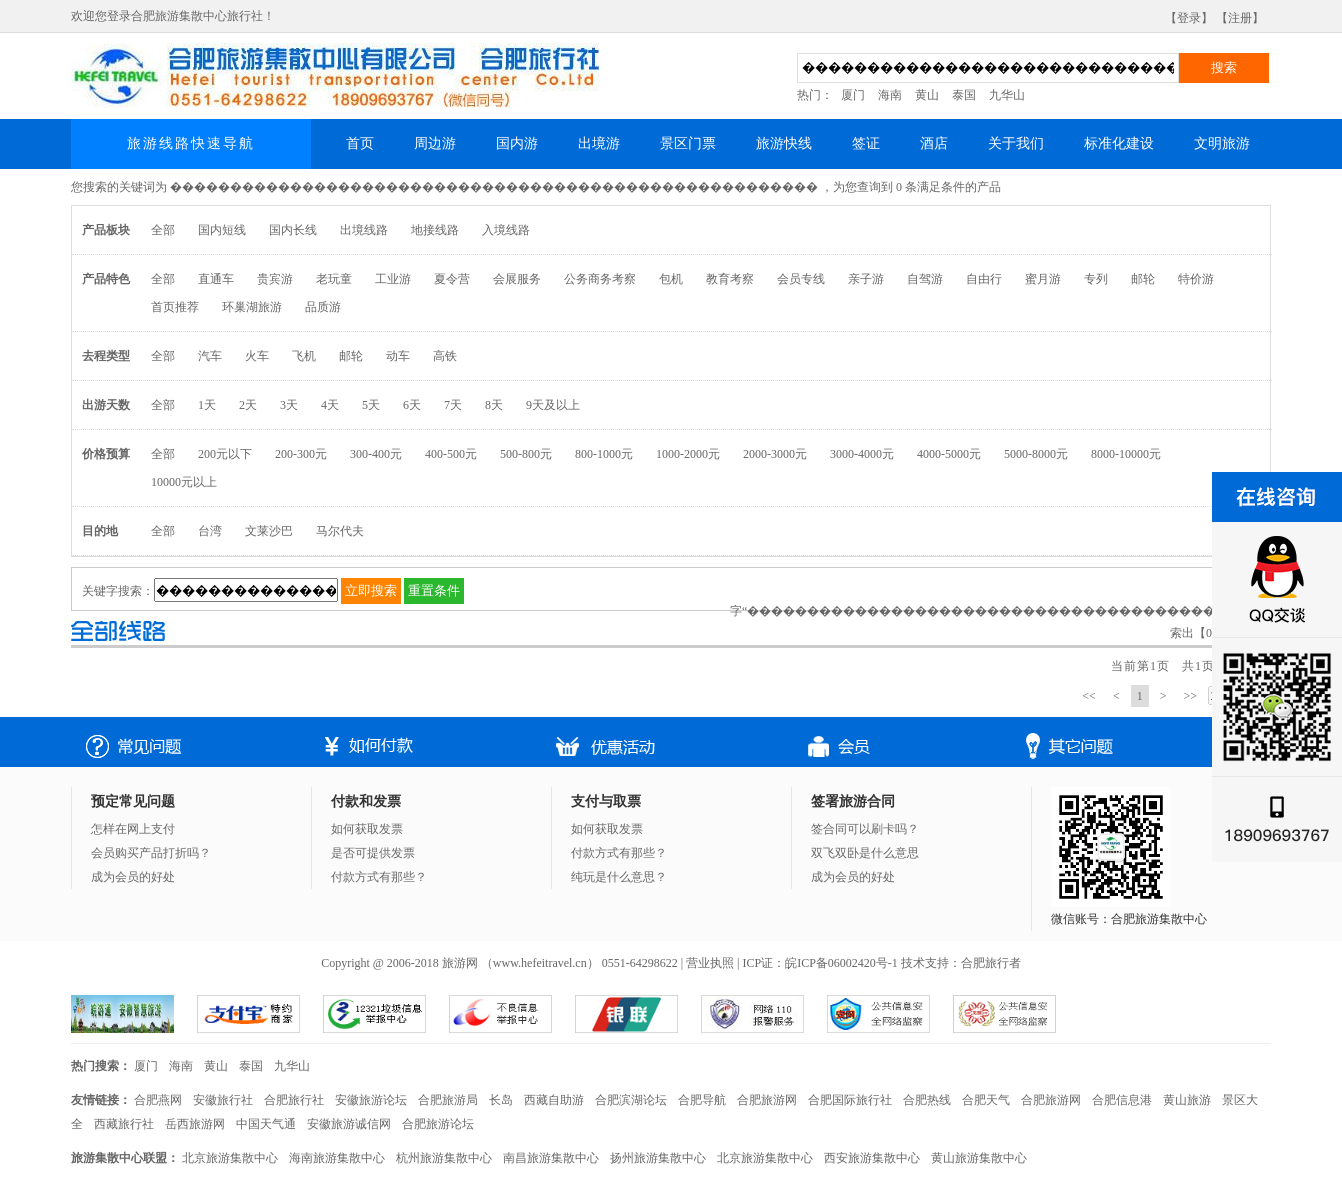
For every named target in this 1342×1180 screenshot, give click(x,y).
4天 (330, 405)
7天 (453, 405)
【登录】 (1189, 18)
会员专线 (801, 279)
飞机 (304, 356)
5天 (371, 405)
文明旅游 (1222, 143)
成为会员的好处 (133, 877)
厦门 (853, 95)
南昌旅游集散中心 (551, 1158)
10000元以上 (184, 482)
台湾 (210, 531)
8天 (494, 405)
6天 (412, 405)
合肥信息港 (1122, 1100)
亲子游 (866, 279)
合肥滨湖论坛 (631, 1100)
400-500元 (451, 454)
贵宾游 (275, 279)
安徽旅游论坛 (371, 1100)
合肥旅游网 (767, 1100)
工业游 (393, 279)
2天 (248, 405)
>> (1190, 696)
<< (1089, 696)
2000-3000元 (775, 454)
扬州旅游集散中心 (658, 1158)
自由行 (984, 279)
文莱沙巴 (269, 531)
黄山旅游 (1187, 1100)
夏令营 (452, 279)
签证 (866, 143)
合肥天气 (986, 1100)
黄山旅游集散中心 (979, 1158)
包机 (671, 279)
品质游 (323, 307)
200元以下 (225, 454)
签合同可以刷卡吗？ (865, 829)
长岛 (501, 1100)
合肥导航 (702, 1100)
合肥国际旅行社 (850, 1100)
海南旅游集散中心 (337, 1158)
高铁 (445, 356)
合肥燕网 (158, 1100)
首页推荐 (175, 307)
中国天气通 (266, 1124)
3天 (289, 405)
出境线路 (364, 230)
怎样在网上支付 (133, 829)
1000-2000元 (688, 454)
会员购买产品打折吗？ (151, 853)
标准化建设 (1119, 143)
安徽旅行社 (223, 1100)
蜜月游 (1043, 279)
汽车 (210, 356)
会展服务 (517, 279)
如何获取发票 (367, 829)
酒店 (934, 143)
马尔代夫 (340, 531)
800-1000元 (604, 454)
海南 (890, 95)
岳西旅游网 (195, 1124)
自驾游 (925, 279)
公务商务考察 (600, 279)
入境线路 (506, 230)
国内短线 (222, 230)
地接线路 (435, 230)
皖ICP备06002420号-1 (841, 963)
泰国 (964, 95)
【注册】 (1240, 18)
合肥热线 (927, 1100)
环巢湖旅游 (252, 307)
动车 (398, 356)
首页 (360, 143)
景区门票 (688, 143)
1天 (207, 405)
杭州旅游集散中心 (444, 1158)
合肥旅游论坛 (438, 1124)
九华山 (1007, 95)
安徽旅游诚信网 (349, 1124)
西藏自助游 (554, 1100)
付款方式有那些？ (379, 877)
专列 (1096, 279)
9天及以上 (553, 405)
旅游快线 (784, 143)
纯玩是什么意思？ (619, 877)
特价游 (1196, 279)
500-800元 (526, 454)
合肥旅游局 (448, 1100)
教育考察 (730, 279)
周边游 (435, 143)
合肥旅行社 (294, 1100)
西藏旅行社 (124, 1124)
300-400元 (376, 454)
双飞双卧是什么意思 (865, 853)
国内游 (517, 143)
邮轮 (1143, 279)
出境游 (599, 143)
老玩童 (334, 279)
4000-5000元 (949, 454)
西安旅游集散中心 (872, 1158)
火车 (257, 356)
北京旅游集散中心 (230, 1158)
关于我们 (1016, 143)
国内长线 (293, 230)
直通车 (216, 279)
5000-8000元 (1036, 454)
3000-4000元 (862, 454)
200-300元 (301, 454)
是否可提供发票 (373, 853)
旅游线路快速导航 (191, 143)
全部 (163, 230)
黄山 (927, 95)
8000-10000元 (1126, 454)
